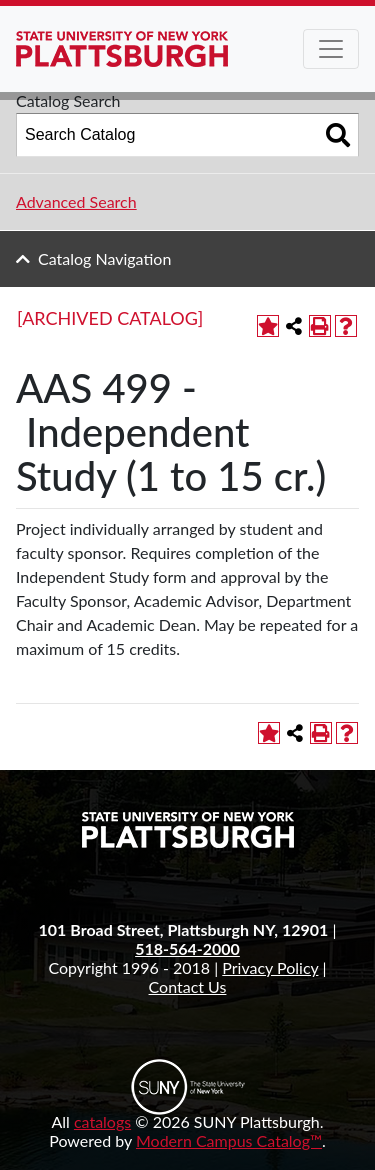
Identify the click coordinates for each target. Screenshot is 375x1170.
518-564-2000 (187, 948)
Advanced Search (76, 201)
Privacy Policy (270, 967)
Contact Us (188, 986)
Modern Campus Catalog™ (229, 1140)
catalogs (102, 1121)
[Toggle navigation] (331, 49)
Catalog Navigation (104, 258)
